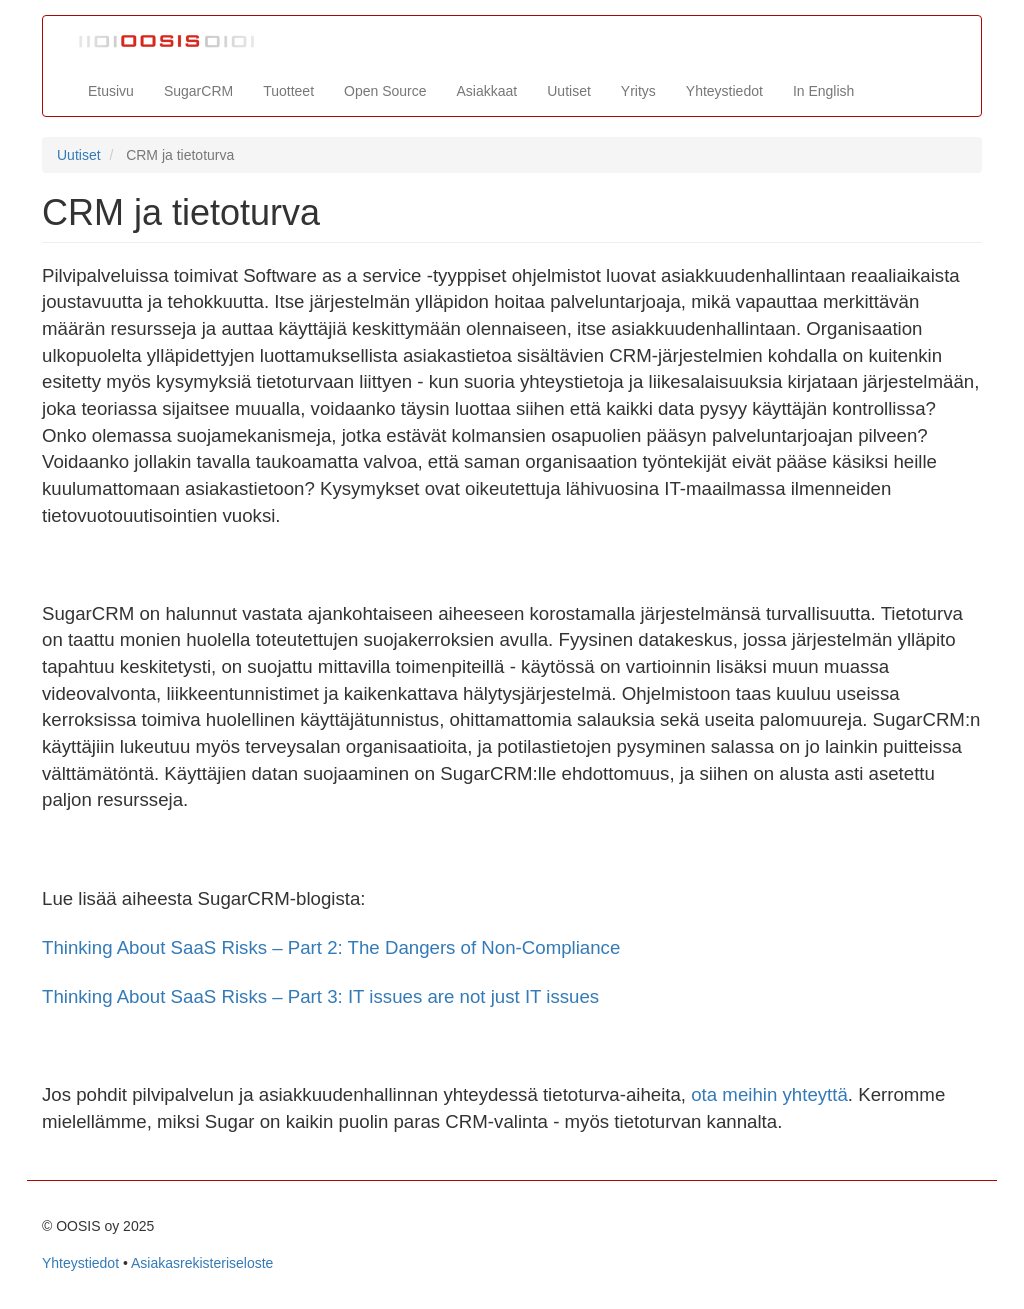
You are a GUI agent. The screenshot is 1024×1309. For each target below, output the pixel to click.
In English (823, 91)
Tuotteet (288, 91)
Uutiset (569, 91)
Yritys (638, 91)
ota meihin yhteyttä (769, 1094)
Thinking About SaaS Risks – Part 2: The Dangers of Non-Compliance (331, 947)
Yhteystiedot (724, 91)
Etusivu (111, 91)
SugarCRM (198, 91)
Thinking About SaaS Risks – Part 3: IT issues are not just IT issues (320, 996)
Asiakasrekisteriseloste (202, 1263)
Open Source (385, 91)
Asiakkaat (487, 91)
